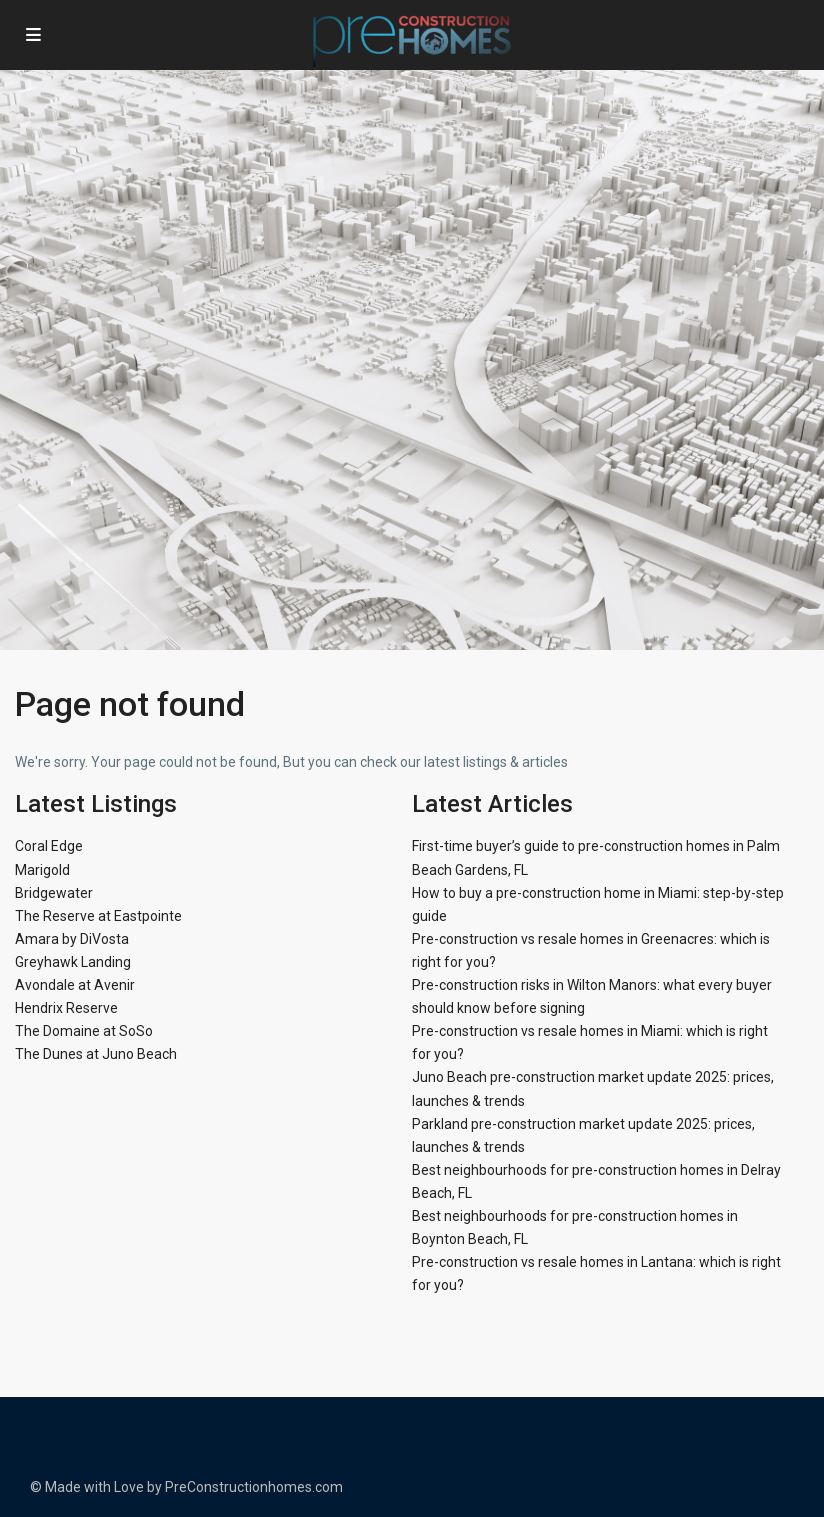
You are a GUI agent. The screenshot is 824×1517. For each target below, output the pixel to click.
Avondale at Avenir (75, 985)
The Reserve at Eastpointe (98, 916)
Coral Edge (49, 846)
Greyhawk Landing (73, 962)
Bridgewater (54, 893)
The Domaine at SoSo (84, 1031)
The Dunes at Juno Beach (96, 1054)
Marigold (42, 870)
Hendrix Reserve (66, 1008)
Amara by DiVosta (72, 939)
